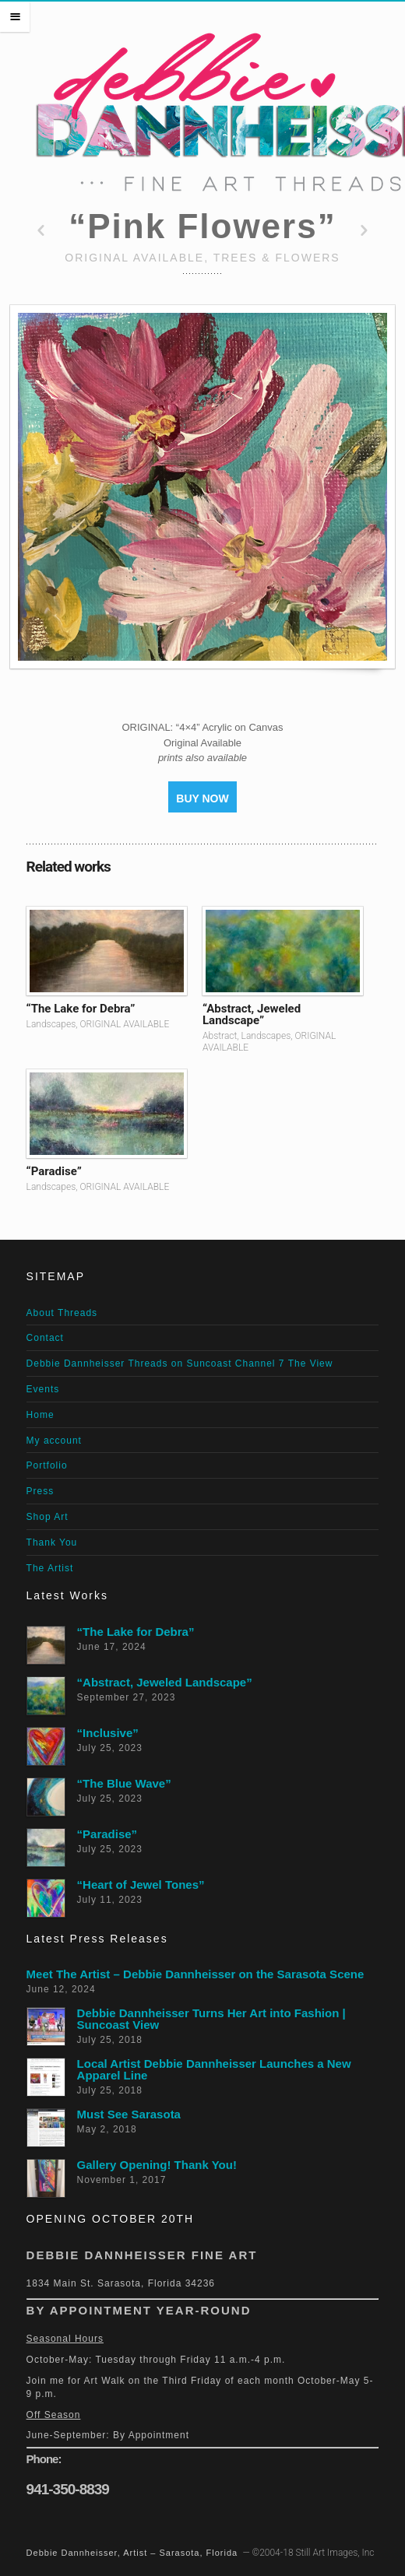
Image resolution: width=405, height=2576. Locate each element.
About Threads (62, 1312)
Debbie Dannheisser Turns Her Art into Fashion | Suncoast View (211, 2018)
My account (54, 1440)
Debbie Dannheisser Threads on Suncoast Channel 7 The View (179, 1363)
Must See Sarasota (129, 2114)
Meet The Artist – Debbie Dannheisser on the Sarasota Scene (195, 1974)
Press (40, 1491)
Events (43, 1389)
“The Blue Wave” (124, 1783)
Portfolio (47, 1465)
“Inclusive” (108, 1732)
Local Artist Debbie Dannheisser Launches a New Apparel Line (214, 2069)
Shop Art (47, 1516)
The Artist (50, 1568)
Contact (45, 1337)
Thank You (52, 1542)
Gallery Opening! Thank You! (157, 2164)
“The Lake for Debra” (81, 1009)
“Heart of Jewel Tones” (141, 1884)
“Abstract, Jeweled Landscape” (251, 1014)
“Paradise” (54, 1171)
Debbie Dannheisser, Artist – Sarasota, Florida (132, 2552)
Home (40, 1414)
